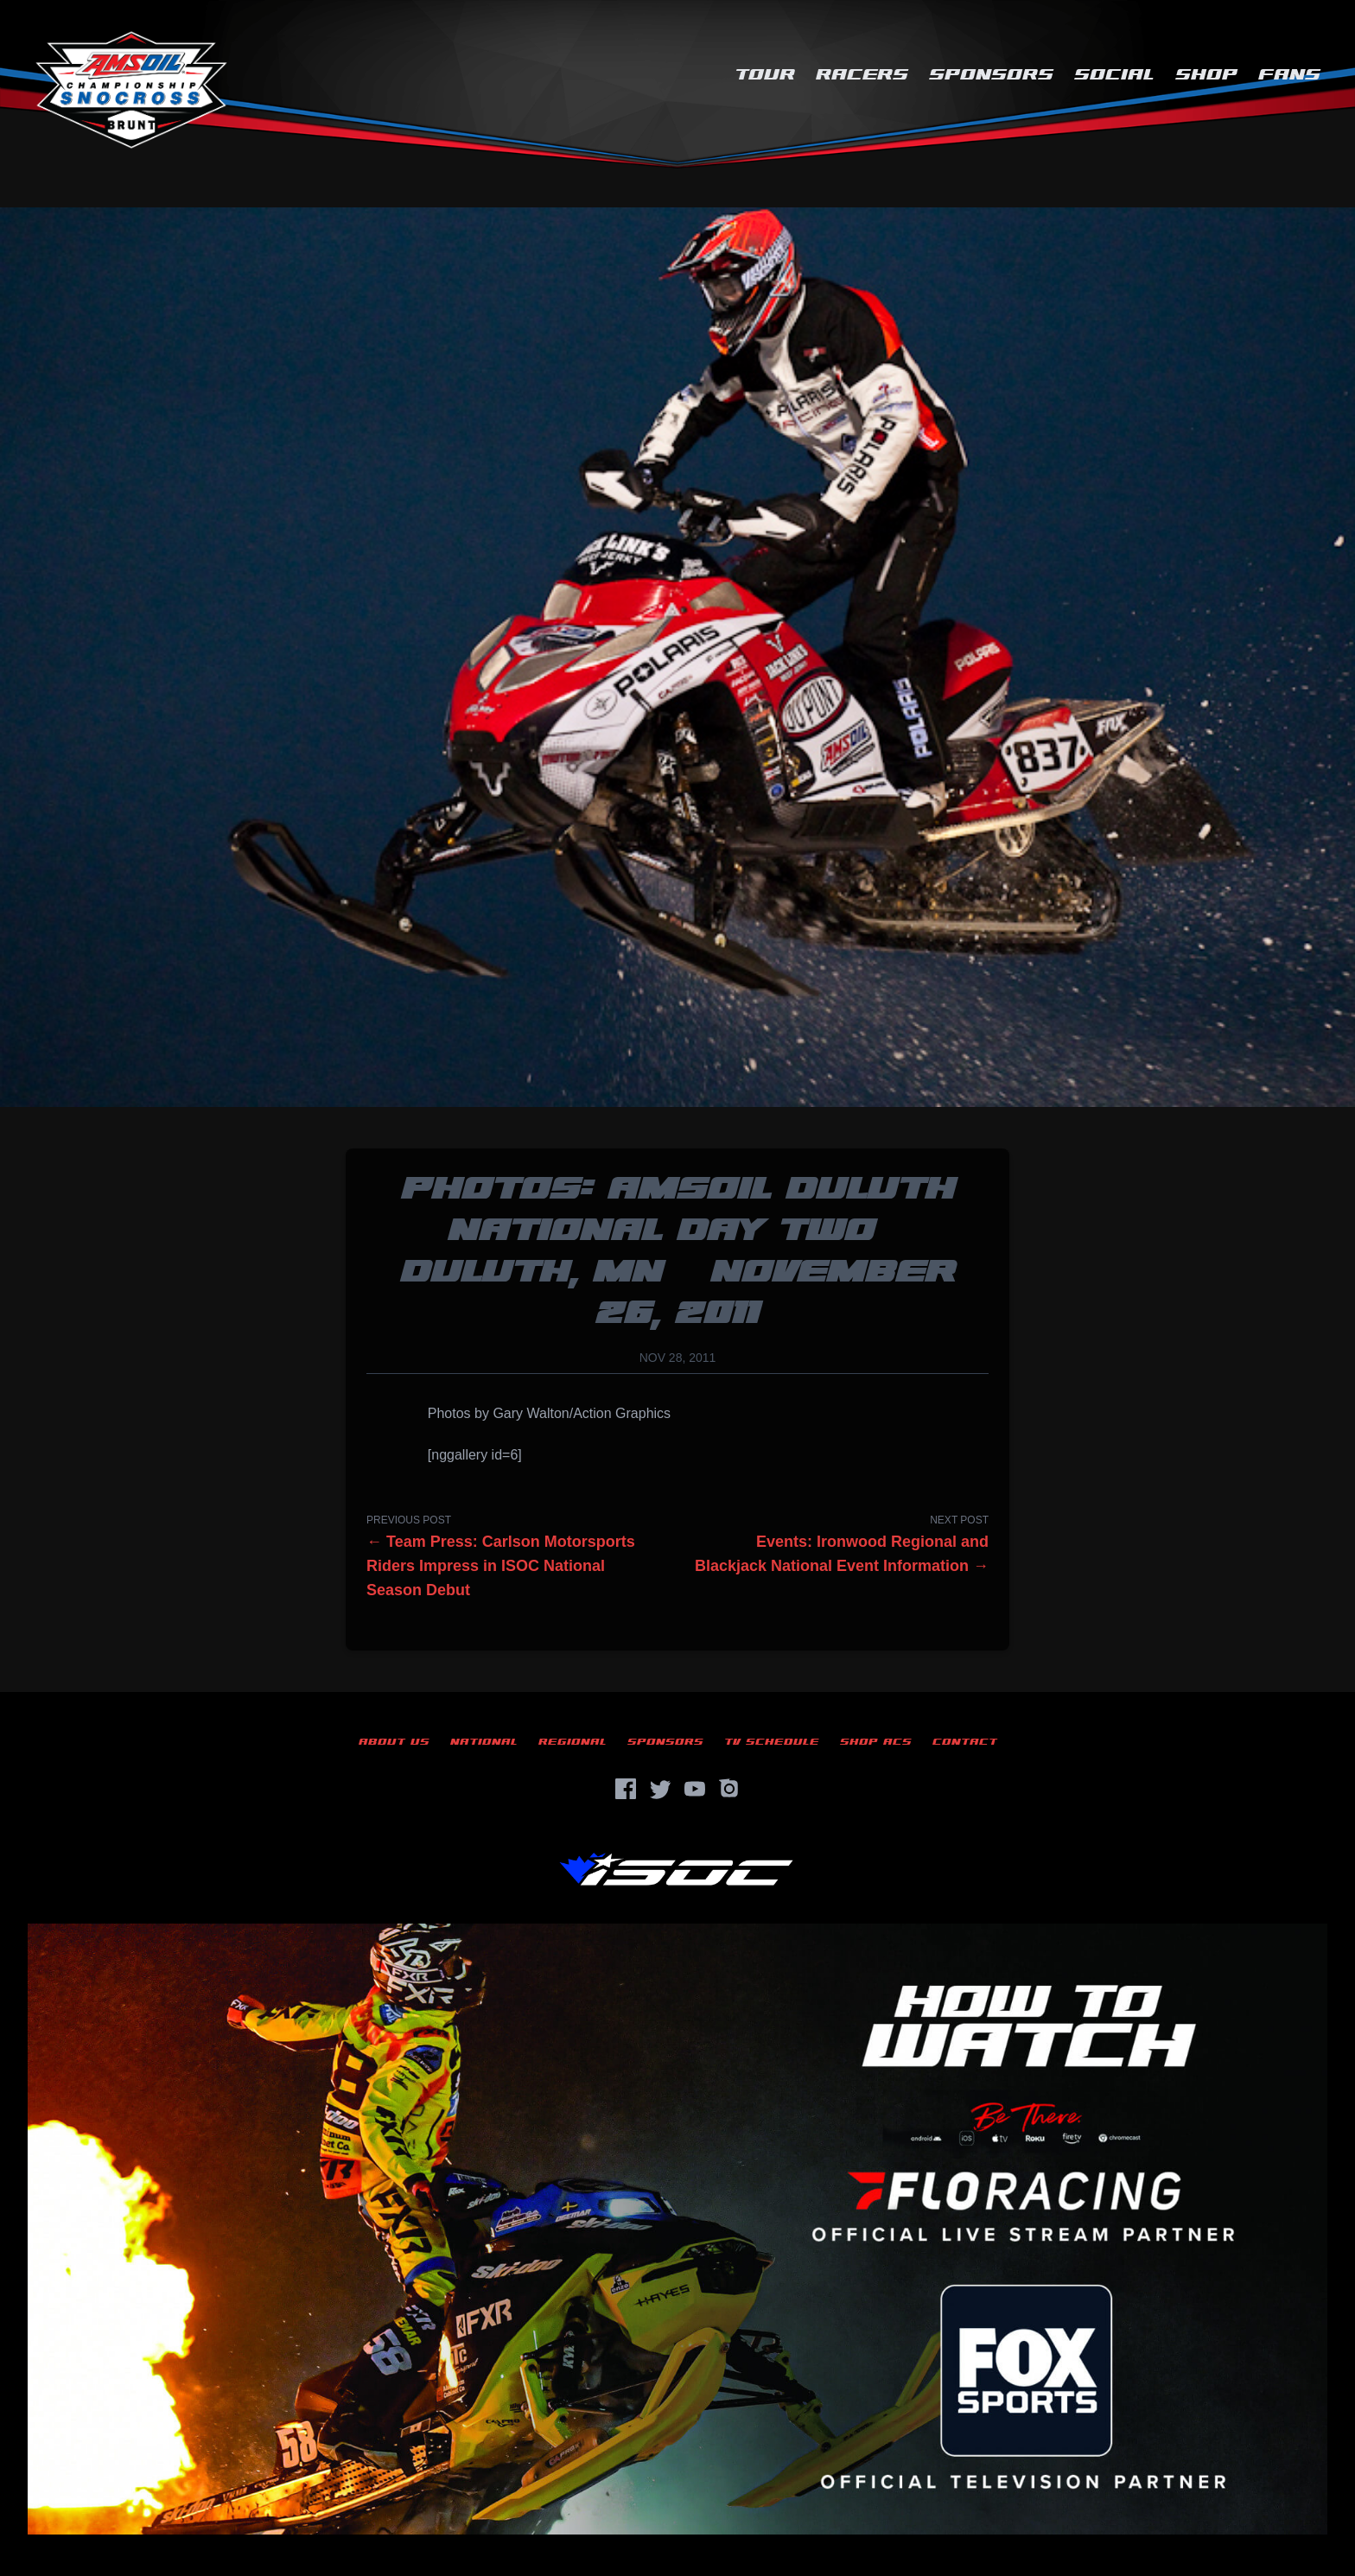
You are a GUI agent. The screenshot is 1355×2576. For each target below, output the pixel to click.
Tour (765, 74)
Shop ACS (876, 1741)
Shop (1206, 74)
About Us (394, 1741)
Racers (862, 74)
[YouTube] (694, 1788)
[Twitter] (660, 1788)
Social (1114, 74)
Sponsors (991, 74)
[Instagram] (729, 1788)
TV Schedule (771, 1741)
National (484, 1741)
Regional (572, 1741)
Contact (964, 1741)
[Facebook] (625, 1788)
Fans (1289, 74)
